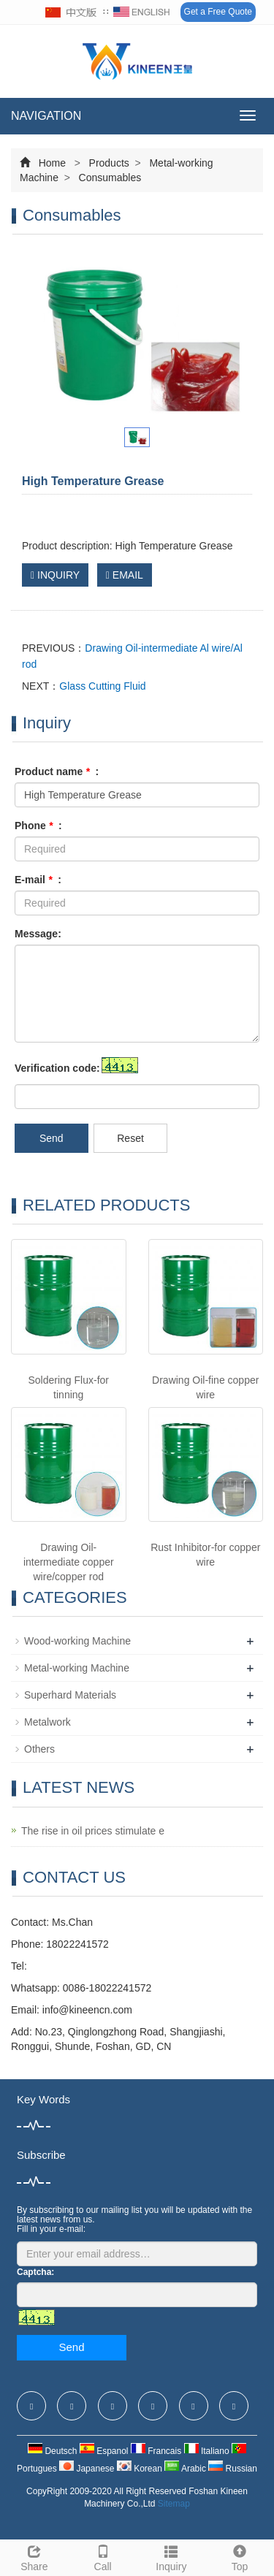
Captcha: (35, 2272)
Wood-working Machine (77, 1641)
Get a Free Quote (218, 12)
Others (39, 1749)
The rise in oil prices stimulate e (92, 1831)
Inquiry (171, 2556)
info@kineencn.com (87, 2010)
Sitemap (174, 2504)
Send (51, 1138)
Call (103, 2556)
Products (109, 163)
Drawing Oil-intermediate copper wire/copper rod (68, 1562)
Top (239, 2556)
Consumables (109, 177)
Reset (130, 1138)
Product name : (57, 771)
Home (52, 163)
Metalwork (47, 1722)
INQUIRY (55, 575)
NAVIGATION (46, 116)
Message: (38, 934)
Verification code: (57, 1068)
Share (34, 2556)
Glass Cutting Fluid (102, 686)
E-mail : (38, 879)
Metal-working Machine (76, 1668)
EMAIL (124, 575)
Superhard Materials (70, 1695)
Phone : (38, 825)
